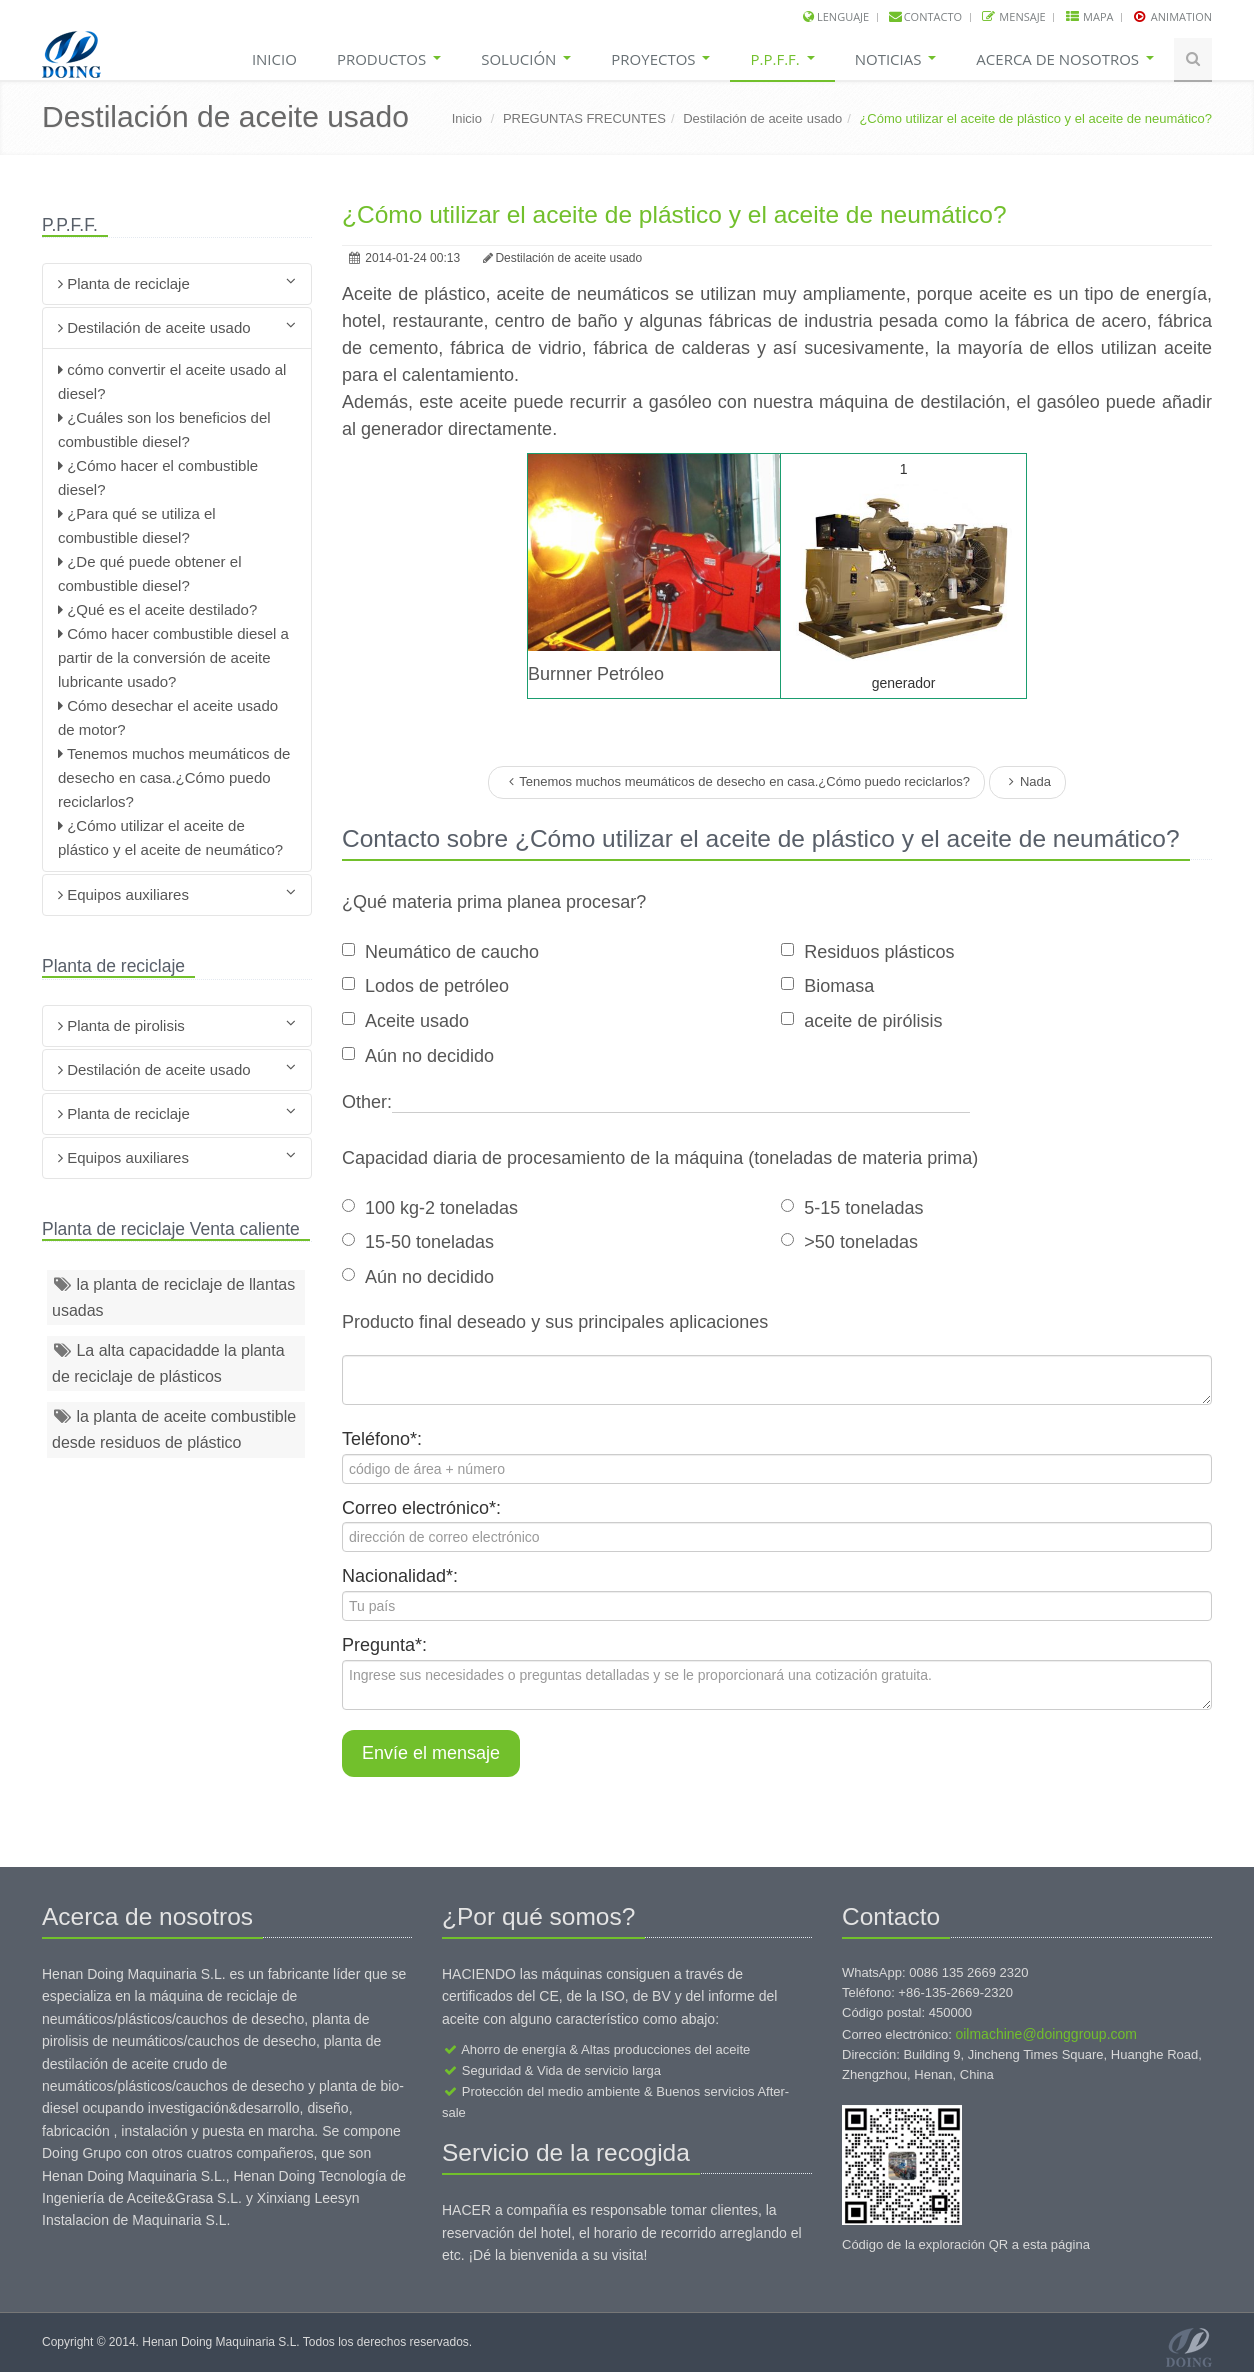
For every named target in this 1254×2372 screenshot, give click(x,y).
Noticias (896, 59)
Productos (389, 59)
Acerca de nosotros (1065, 59)
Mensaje (1021, 16)
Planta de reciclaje (177, 282)
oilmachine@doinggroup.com (1046, 2034)
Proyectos (660, 59)
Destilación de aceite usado (762, 118)
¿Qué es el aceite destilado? (160, 609)
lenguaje (843, 16)
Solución (526, 59)
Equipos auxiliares (177, 893)
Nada (1027, 781)
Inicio (274, 59)
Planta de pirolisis (177, 1024)
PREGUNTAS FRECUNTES (584, 118)
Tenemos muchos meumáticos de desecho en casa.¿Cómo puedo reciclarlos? (174, 777)
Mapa (1096, 16)
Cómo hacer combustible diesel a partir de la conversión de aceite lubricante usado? (173, 657)
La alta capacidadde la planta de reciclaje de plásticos (168, 1363)
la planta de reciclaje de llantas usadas (173, 1297)
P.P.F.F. (782, 59)
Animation (1180, 16)
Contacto (933, 16)
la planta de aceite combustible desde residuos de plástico (174, 1429)
